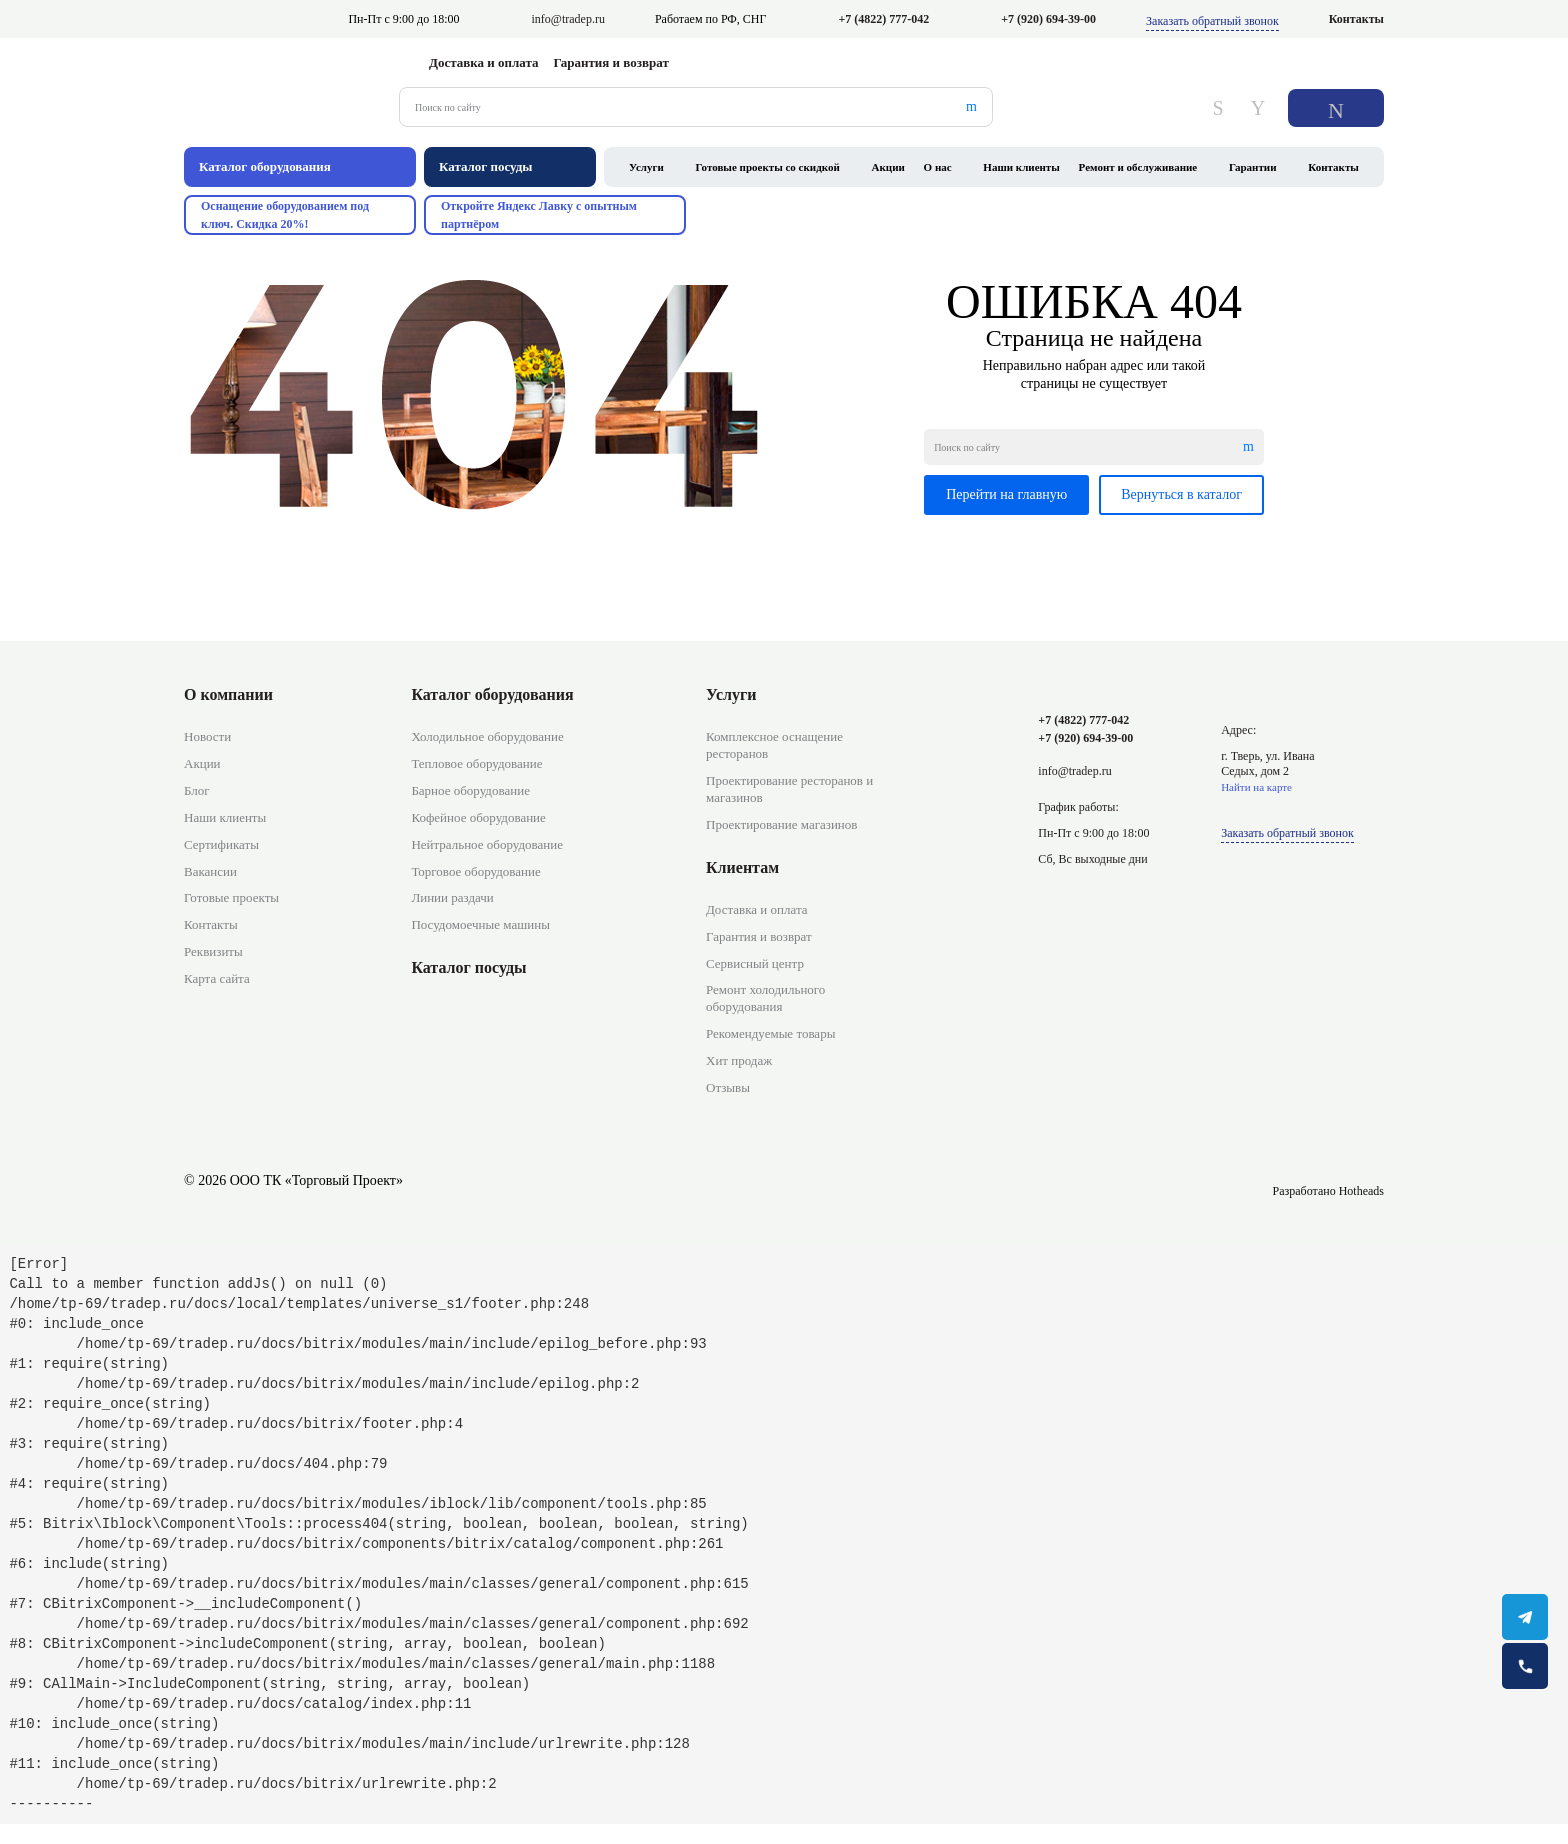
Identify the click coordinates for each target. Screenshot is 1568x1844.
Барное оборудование (470, 790)
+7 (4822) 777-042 (883, 19)
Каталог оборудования (492, 694)
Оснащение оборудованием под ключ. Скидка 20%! (285, 215)
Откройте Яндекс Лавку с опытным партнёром (539, 215)
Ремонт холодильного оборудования (765, 998)
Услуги (646, 167)
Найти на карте (1256, 787)
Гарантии (1253, 167)
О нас (938, 167)
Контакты (1356, 19)
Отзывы (728, 1087)
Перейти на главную (1006, 494)
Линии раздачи (452, 897)
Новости (207, 736)
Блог (197, 790)
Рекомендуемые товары (770, 1033)
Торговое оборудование (475, 871)
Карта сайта (217, 978)
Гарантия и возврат (611, 62)
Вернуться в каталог (1181, 494)
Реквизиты (213, 951)
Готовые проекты (231, 897)
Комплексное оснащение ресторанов (774, 745)
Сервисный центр (755, 963)
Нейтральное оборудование (487, 844)
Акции (888, 167)
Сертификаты (221, 844)
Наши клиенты (1021, 167)
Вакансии (210, 871)
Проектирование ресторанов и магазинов (789, 789)
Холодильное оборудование (487, 736)
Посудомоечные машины (480, 924)
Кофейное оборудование (478, 817)
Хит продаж (739, 1060)
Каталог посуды (468, 967)
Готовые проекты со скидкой (768, 167)
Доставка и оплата (484, 62)
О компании (228, 694)
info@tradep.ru (568, 19)
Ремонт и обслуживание (1138, 167)
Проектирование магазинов (781, 824)
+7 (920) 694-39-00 (1048, 19)
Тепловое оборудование (476, 763)
